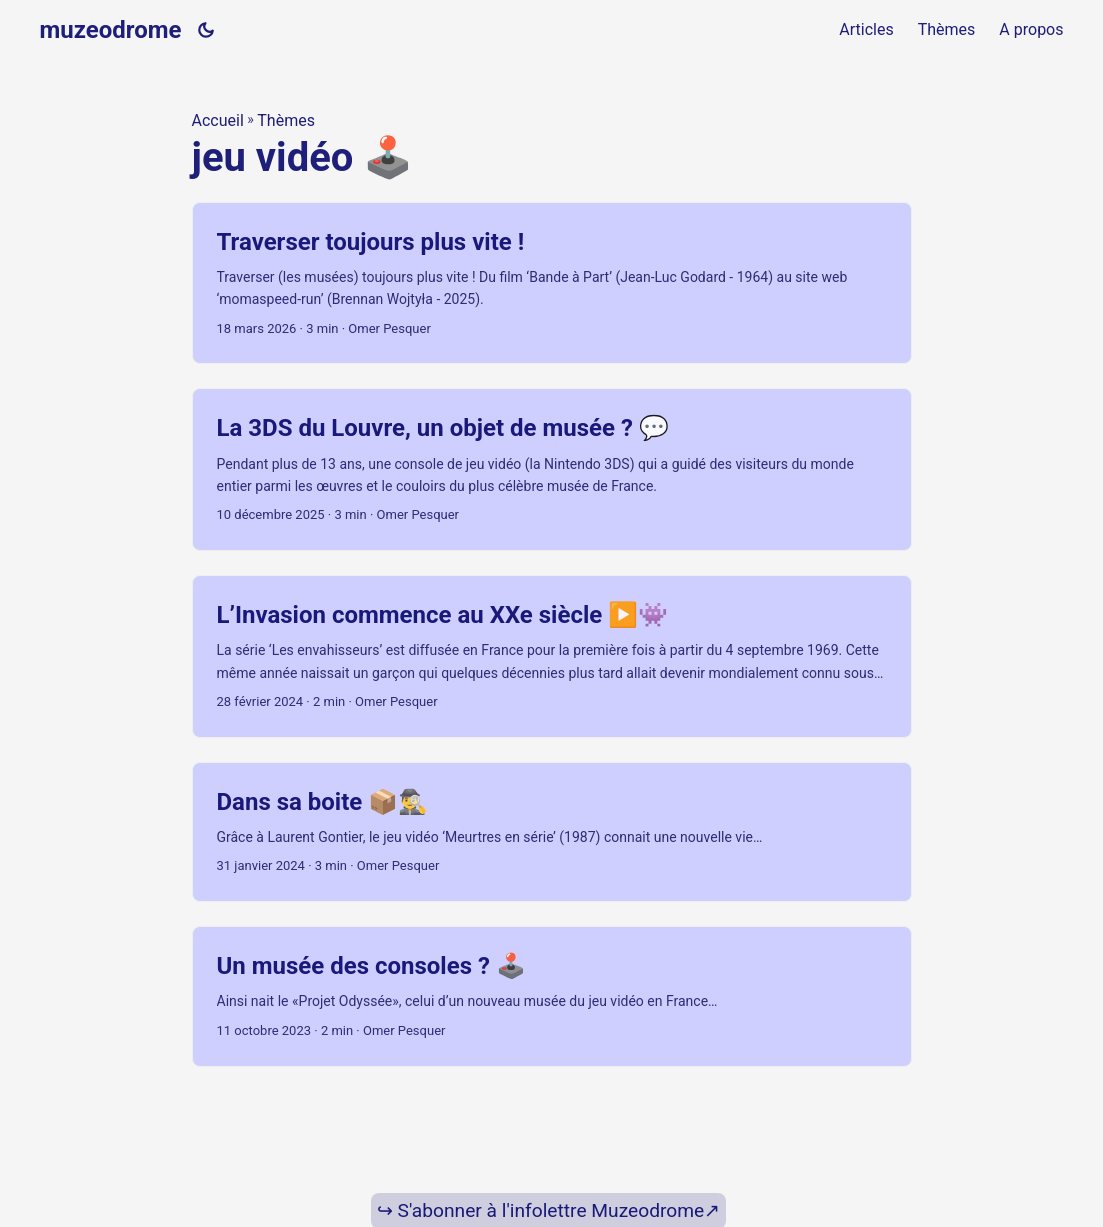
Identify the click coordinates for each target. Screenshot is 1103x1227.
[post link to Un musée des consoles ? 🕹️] (552, 996)
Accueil (218, 120)
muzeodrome (111, 30)
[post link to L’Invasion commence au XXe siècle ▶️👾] (552, 656)
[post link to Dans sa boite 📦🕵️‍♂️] (552, 832)
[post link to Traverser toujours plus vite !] (552, 283)
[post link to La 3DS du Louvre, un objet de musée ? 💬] (552, 469)
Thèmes (286, 120)
